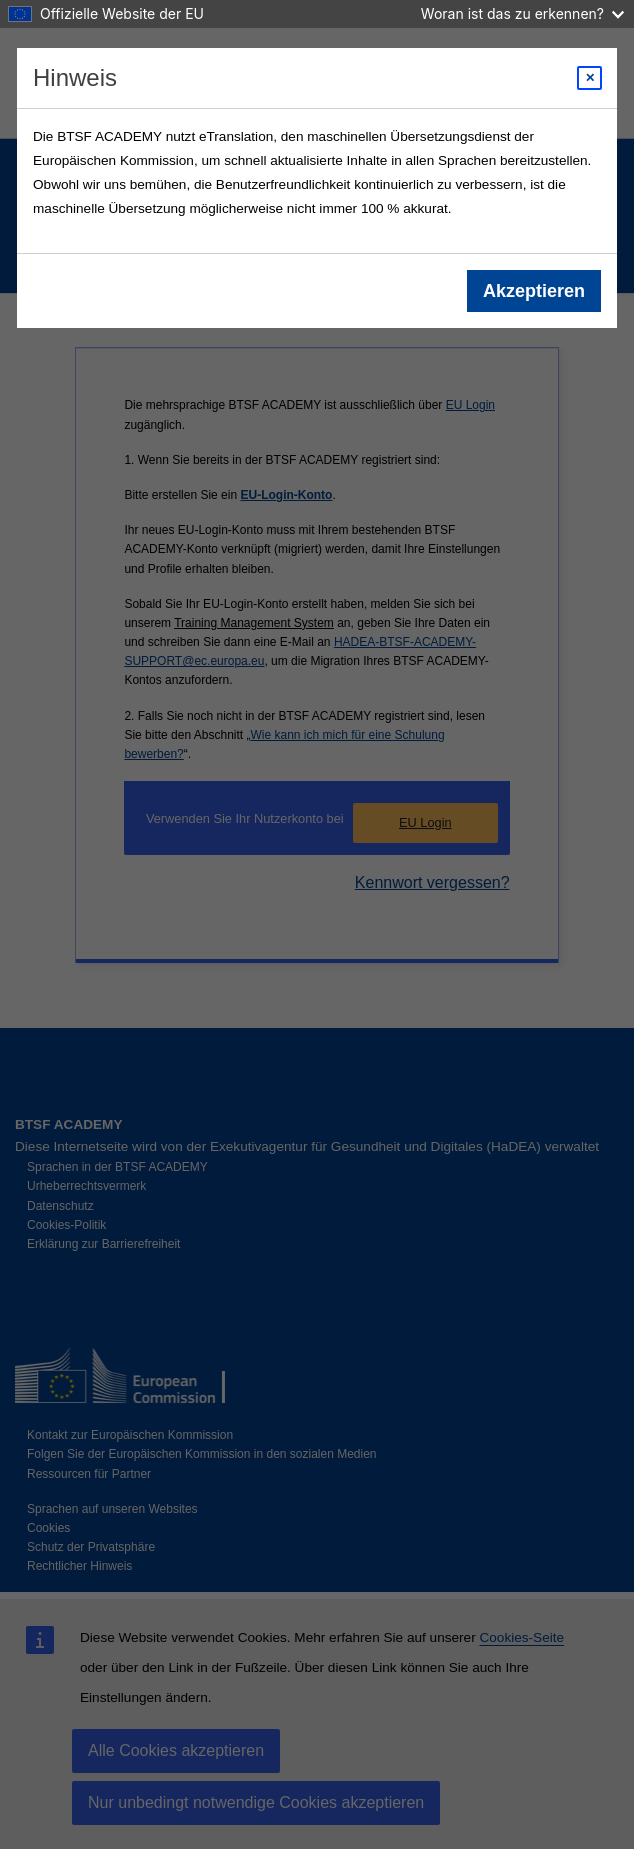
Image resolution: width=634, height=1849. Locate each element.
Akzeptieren (534, 291)
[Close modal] (589, 78)
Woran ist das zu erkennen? (522, 13)
